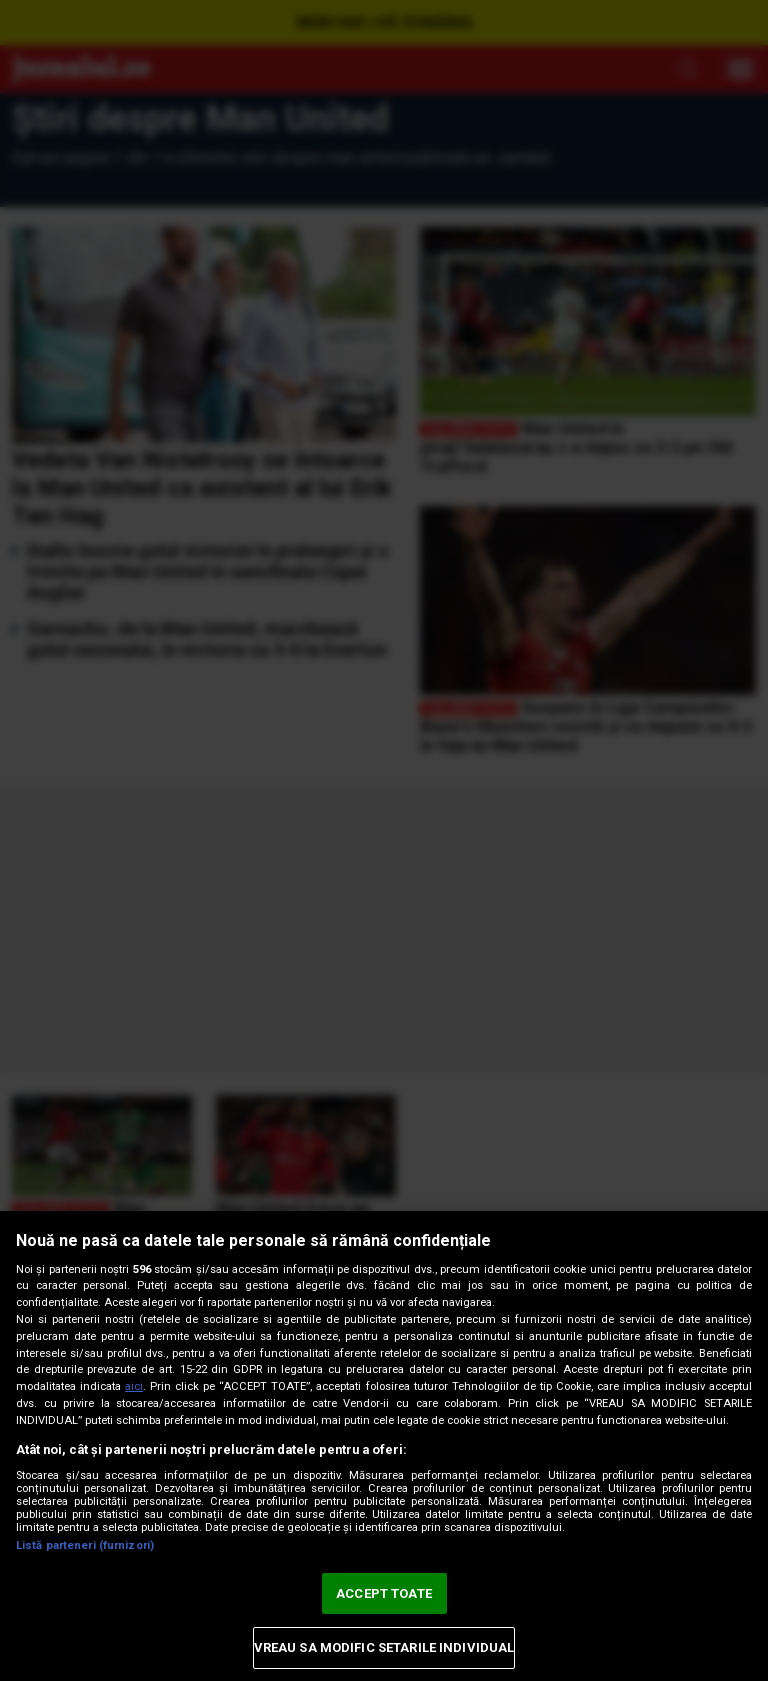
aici (134, 1386)
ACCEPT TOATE (384, 1593)
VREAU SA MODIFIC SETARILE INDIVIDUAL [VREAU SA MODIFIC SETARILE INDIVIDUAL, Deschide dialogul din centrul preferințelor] (384, 1647)
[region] (384, 1446)
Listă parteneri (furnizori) (85, 1545)
